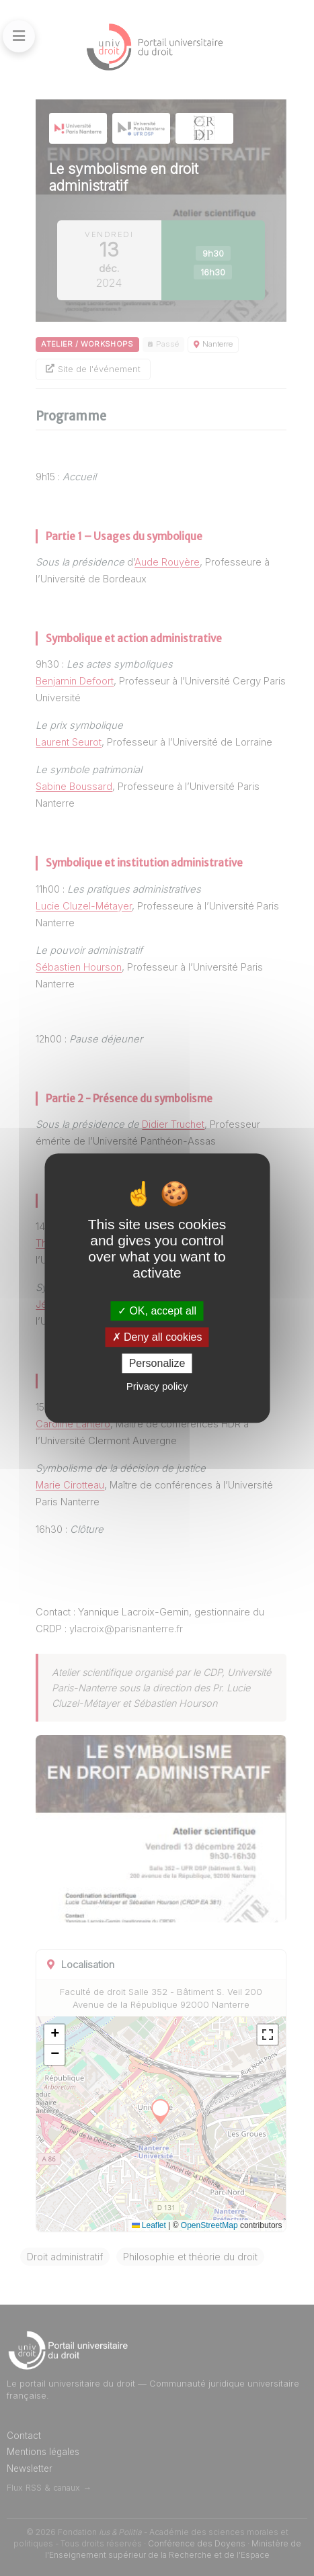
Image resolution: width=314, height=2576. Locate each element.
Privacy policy (157, 1386)
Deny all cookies (157, 1337)
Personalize (157, 1363)
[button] (54, 2035)
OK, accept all (157, 1311)
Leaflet (149, 2225)
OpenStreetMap (209, 2225)
